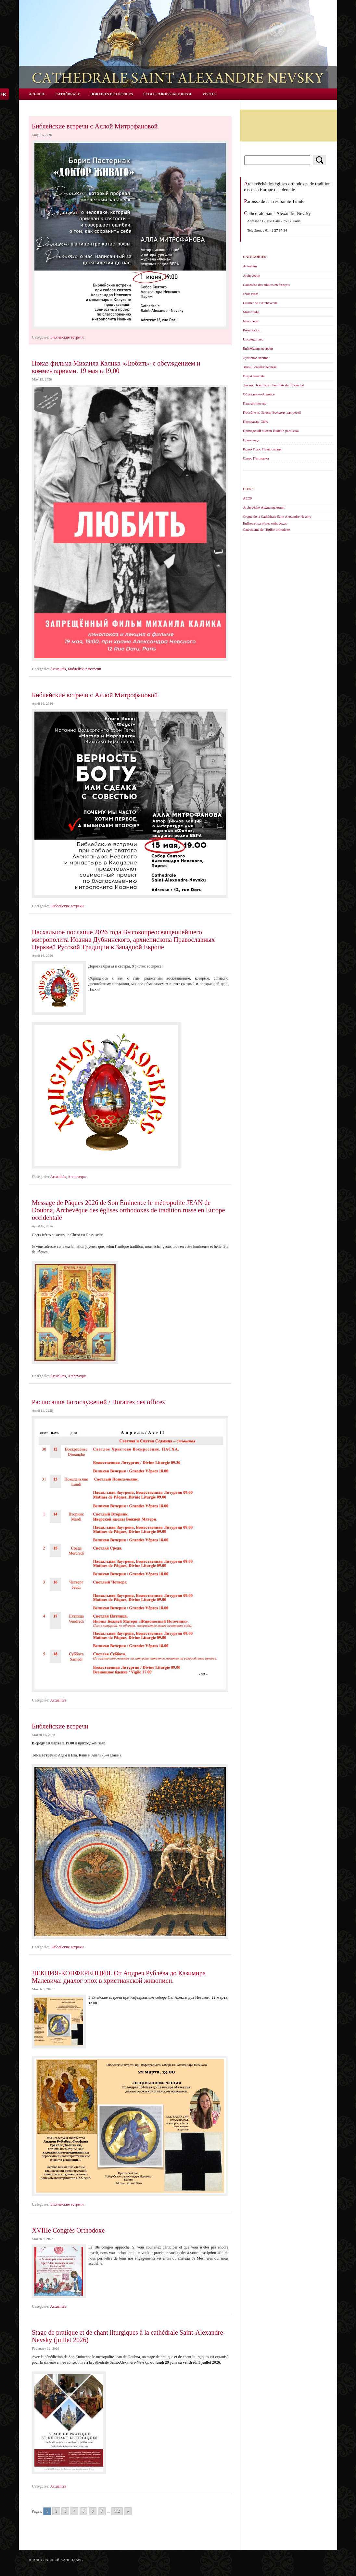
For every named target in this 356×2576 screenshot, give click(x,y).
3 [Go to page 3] (65, 2511)
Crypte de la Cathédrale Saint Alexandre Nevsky (277, 516)
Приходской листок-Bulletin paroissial (271, 431)
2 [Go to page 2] (56, 2511)
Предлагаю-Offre (255, 421)
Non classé (250, 321)
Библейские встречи (67, 337)
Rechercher (319, 160)
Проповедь (251, 440)
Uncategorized (253, 339)
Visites (209, 94)
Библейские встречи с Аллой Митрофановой (95, 126)
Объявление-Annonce (259, 394)
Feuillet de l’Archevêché (260, 303)
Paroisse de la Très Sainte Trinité (274, 201)
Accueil (37, 94)
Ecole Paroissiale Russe (167, 94)
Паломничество (254, 403)
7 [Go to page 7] (102, 2511)
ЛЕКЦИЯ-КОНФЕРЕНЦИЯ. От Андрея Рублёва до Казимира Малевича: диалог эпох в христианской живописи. (119, 1976)
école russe (251, 294)
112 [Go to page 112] (117, 2511)
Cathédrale (68, 94)
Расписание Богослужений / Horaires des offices (98, 1402)
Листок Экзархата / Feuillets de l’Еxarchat (273, 385)
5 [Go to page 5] (83, 2511)
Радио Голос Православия (262, 449)
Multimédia (251, 312)
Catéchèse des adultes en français (266, 285)
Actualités (58, 669)
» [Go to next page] (128, 2511)
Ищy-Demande (253, 376)
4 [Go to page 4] (74, 2511)
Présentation (251, 330)
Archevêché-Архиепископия (263, 507)
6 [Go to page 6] (93, 2511)
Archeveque (77, 1176)
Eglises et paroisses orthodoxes (265, 523)
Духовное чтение (255, 358)
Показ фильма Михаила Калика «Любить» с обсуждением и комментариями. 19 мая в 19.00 (116, 367)
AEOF (247, 498)
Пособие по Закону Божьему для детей (272, 412)
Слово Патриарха (256, 458)
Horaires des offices (111, 94)
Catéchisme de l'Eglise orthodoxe (266, 529)
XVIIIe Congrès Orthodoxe (68, 2230)
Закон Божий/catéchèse (259, 367)
